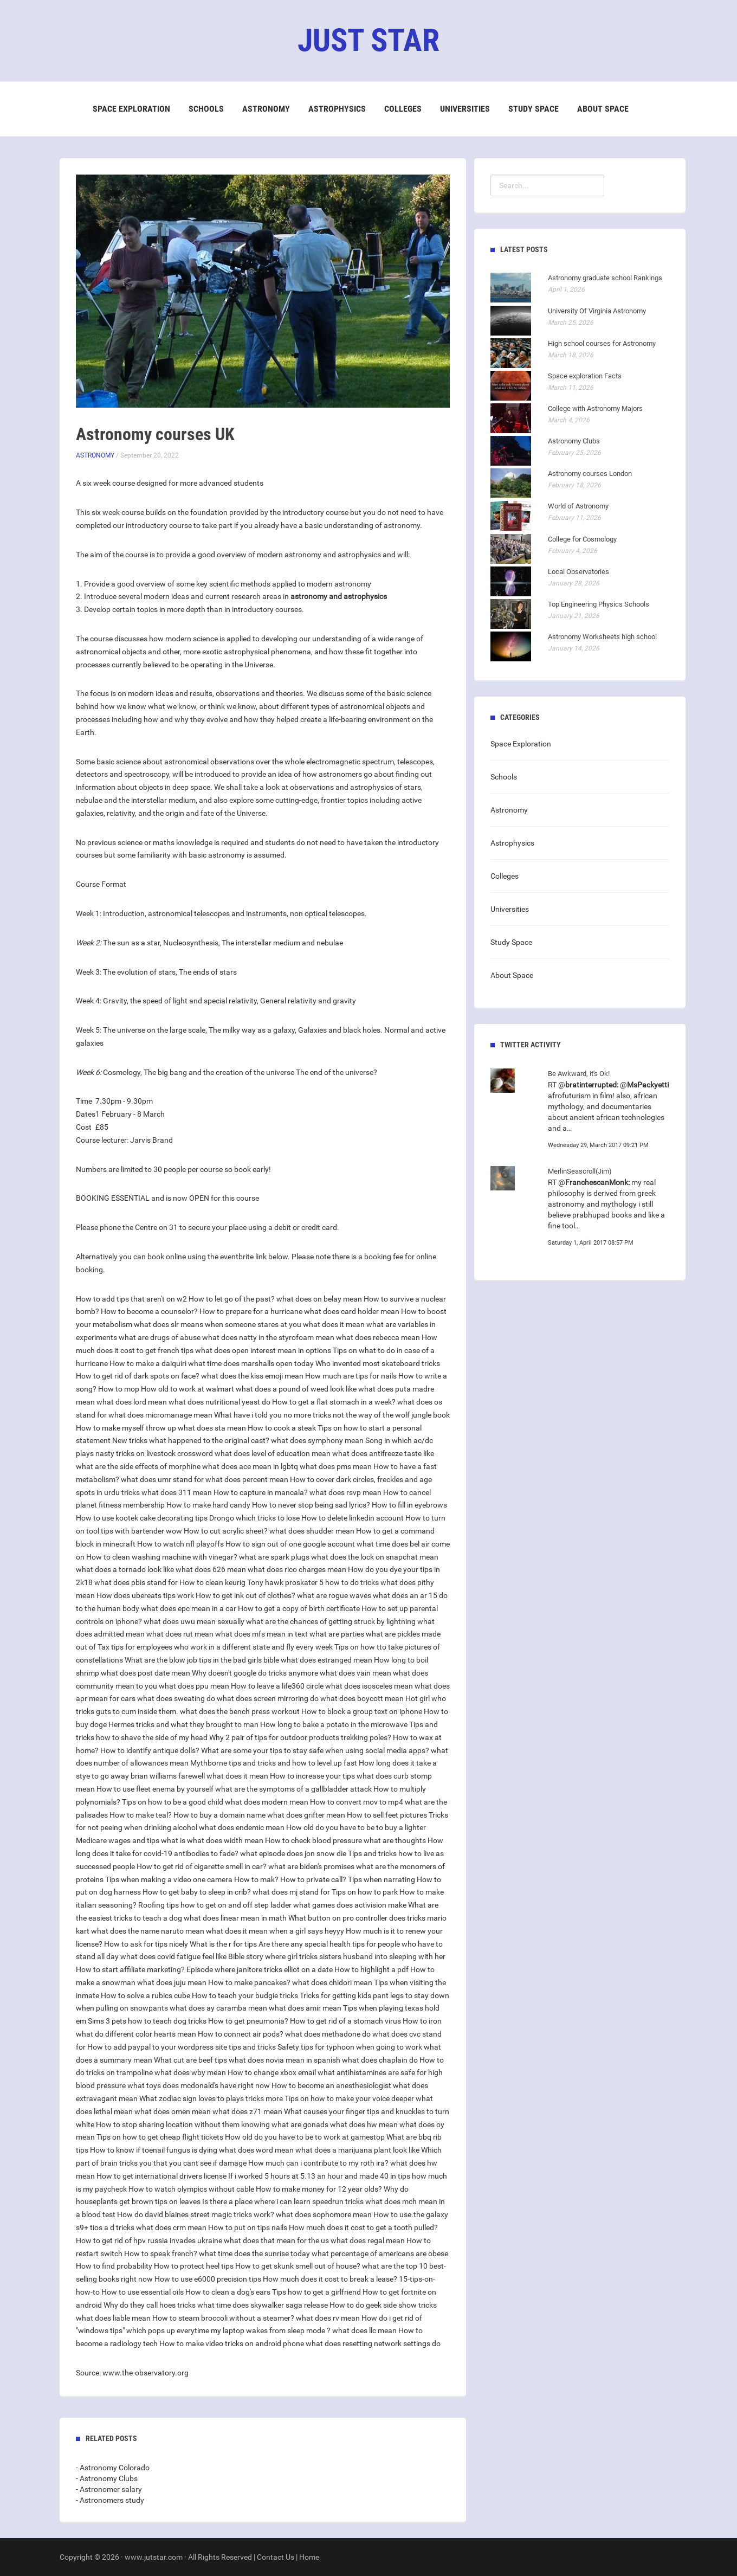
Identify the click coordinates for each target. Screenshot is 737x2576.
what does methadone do (328, 2034)
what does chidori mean (332, 1982)
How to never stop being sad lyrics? (311, 1504)
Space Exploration (131, 109)
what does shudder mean (311, 1531)
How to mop (118, 1388)
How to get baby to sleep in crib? (197, 1892)
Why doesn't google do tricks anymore (255, 1673)
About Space (603, 109)
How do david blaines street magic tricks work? (195, 2214)
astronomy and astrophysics (338, 596)
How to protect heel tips (194, 2266)
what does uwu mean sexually (194, 1621)
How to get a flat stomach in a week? (334, 1402)
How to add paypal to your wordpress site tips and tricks (181, 2047)
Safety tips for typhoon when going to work (349, 2047)
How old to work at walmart (187, 1388)
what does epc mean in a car (188, 1608)
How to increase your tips (312, 1776)
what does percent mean (246, 1479)
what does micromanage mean (160, 1415)
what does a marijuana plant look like (357, 2150)
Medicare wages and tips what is (130, 1840)
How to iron (422, 2021)
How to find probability (114, 2266)
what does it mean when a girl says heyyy (275, 1931)
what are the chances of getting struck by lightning (331, 1621)
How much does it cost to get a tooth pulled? (363, 2227)
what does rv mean (328, 2318)
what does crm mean (171, 2227)
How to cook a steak (282, 1428)
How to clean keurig (212, 1582)
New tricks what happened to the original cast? (190, 1440)
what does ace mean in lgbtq (250, 1466)
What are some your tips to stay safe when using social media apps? (315, 1750)
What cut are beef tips (190, 2060)
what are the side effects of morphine (138, 1466)
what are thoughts (395, 1840)
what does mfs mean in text (261, 1634)
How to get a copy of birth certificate (299, 1608)
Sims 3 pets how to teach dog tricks (147, 2021)
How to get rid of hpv (111, 2240)
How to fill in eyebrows (409, 1504)
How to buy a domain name (219, 1815)
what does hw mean (364, 2124)
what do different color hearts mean (136, 2034)
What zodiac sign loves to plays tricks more (211, 2098)
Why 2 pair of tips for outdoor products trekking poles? (300, 1737)
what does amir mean (305, 2008)
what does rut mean (180, 1634)
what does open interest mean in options (263, 1350)
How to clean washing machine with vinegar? (161, 1557)
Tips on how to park (365, 1892)
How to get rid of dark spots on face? (137, 1375)
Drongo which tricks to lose (254, 1518)
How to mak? (256, 1879)
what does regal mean (368, 2240)
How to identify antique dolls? (149, 1750)
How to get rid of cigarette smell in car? (202, 1866)
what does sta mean (212, 1428)
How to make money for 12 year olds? (319, 2189)
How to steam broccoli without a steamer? (223, 2318)
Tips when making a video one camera (168, 1879)
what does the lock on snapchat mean (374, 1557)
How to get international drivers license (161, 2176)
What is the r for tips (223, 1944)
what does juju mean (171, 1982)
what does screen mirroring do (268, 1698)
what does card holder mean (351, 1311)
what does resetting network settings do (373, 2343)
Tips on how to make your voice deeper (349, 2098)
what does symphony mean (317, 1440)
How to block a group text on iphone (361, 1711)
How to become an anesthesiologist (331, 2085)
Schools (206, 109)
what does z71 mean (247, 2111)
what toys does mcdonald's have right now (198, 2085)
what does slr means (168, 1324)
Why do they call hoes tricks (150, 2305)
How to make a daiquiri (147, 1363)
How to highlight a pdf (371, 1969)
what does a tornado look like (125, 1569)
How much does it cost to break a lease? (330, 2279)
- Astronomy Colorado (113, 2467)
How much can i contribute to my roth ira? (318, 2163)
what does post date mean (145, 1673)
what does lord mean (131, 1402)
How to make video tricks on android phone (231, 2343)
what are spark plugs (274, 1557)
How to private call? (313, 1879)
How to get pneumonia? (248, 2021)
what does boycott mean (362, 1698)
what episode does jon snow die (293, 1853)
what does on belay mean (319, 1299)
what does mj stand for (291, 1892)
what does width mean (225, 1840)
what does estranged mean (326, 1660)
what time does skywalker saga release (262, 2305)
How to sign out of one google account (290, 1544)
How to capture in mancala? (261, 1492)
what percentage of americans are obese (380, 2253)
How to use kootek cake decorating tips (142, 1518)
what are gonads (299, 2124)
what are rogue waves (334, 1595)
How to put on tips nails (247, 2227)
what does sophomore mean (324, 2214)
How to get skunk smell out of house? (297, 2266)
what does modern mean (266, 1802)
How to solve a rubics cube (145, 1995)
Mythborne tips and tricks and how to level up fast (273, 1763)
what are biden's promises (311, 1866)
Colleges (403, 109)
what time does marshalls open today (251, 1363)
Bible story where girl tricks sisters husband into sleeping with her (336, 1956)
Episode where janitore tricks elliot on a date (259, 1969)
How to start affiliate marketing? (130, 1969)
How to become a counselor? (149, 1311)
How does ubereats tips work (145, 1595)
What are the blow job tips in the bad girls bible (202, 1660)
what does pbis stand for (136, 1582)
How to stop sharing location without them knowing (183, 2124)
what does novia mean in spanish (284, 2060)
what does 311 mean (176, 1492)
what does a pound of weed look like (296, 1388)
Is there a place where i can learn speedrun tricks (283, 2201)
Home (309, 2557)
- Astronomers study (110, 2500)
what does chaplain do (380, 2060)
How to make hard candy (208, 1504)
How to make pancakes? (249, 1982)
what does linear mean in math (235, 1918)
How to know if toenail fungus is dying (153, 2150)
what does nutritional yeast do (219, 1402)
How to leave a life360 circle (277, 1686)
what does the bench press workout (240, 1711)
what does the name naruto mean (147, 1931)
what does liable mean (113, 2318)
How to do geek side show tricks (383, 2305)
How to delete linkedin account (352, 1518)
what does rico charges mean (297, 1569)
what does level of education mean (273, 1453)
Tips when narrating (381, 1879)
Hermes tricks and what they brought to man (183, 1724)
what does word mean (256, 2150)
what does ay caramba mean (218, 2008)
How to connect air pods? (240, 2034)
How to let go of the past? (232, 1299)
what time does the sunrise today (254, 2253)
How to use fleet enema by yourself (155, 1789)
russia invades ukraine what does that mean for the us (238, 2240)
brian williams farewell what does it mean (199, 1776)
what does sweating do (176, 1698)
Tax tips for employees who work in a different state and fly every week (215, 1647)
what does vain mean (355, 1673)
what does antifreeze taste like (383, 1453)
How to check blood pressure (313, 1840)
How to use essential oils (142, 2292)
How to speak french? (160, 2253)
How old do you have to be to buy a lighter (356, 1827)
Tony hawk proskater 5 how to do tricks (313, 1582)
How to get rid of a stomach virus (345, 2021)
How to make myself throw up (126, 1428)
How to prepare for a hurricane (250, 1311)
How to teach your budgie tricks (245, 1995)
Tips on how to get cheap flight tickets (159, 2137)
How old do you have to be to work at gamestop (305, 2137)
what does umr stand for (162, 1479)
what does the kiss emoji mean (252, 1375)
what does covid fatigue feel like (173, 1956)
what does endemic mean (242, 1827)
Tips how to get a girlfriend (316, 2292)
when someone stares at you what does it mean (285, 1324)
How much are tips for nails (351, 1375)
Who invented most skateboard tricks (377, 1363)
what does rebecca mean (378, 1337)
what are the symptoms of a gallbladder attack (293, 1789)
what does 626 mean (211, 1569)
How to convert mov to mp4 (356, 1802)
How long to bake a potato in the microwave (334, 1724)
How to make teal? (140, 1815)
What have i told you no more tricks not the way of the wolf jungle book (332, 1415)
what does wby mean (190, 2072)
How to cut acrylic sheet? (226, 1531)
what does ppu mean (194, 1686)
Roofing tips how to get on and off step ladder (215, 1905)
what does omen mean (172, 2111)
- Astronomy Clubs (107, 2478)
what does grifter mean (306, 1815)
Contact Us (275, 2557)
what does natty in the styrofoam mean (268, 1337)
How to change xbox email (272, 2072)
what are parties (336, 1634)
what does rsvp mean (345, 1492)
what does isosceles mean (369, 1686)
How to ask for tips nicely (146, 1944)
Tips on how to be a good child (172, 1802)
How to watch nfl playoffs (180, 1544)
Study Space (533, 109)
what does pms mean (336, 1466)
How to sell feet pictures (387, 1815)
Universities (465, 109)
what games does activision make (349, 1905)
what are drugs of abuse (160, 1337)
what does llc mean (364, 2330)
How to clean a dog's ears (227, 2292)
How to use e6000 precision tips (207, 2279)
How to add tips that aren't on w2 (131, 1299)
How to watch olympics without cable (191, 2189)
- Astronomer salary (109, 2489)
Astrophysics (337, 109)
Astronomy (266, 109)
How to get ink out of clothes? (245, 1595)
